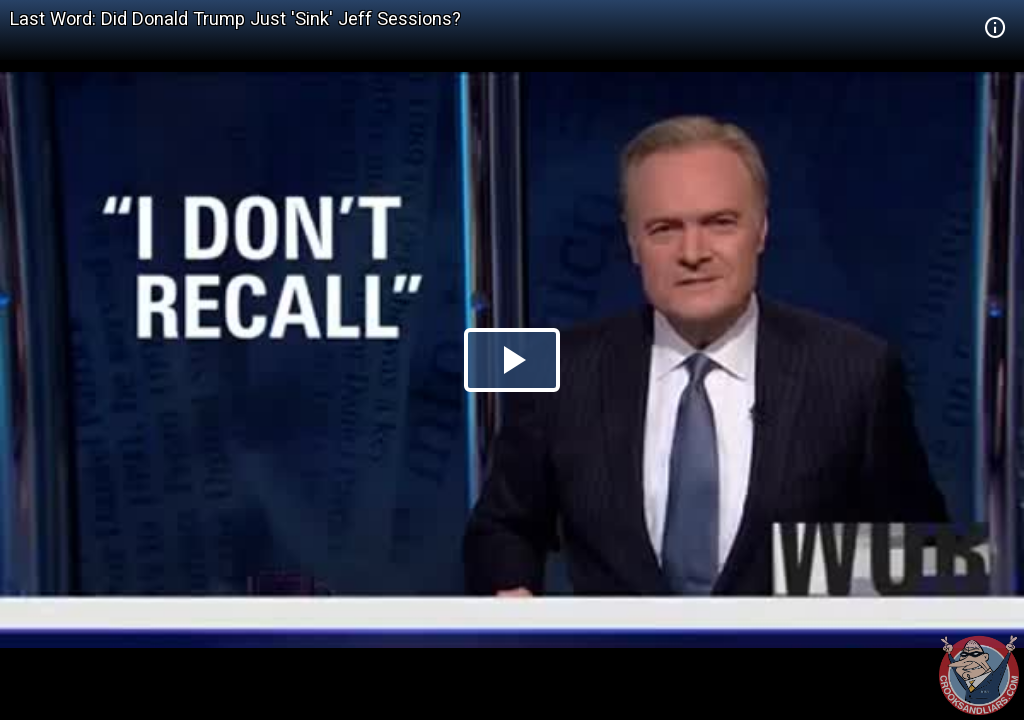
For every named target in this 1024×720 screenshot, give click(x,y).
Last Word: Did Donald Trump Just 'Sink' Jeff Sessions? (235, 18)
